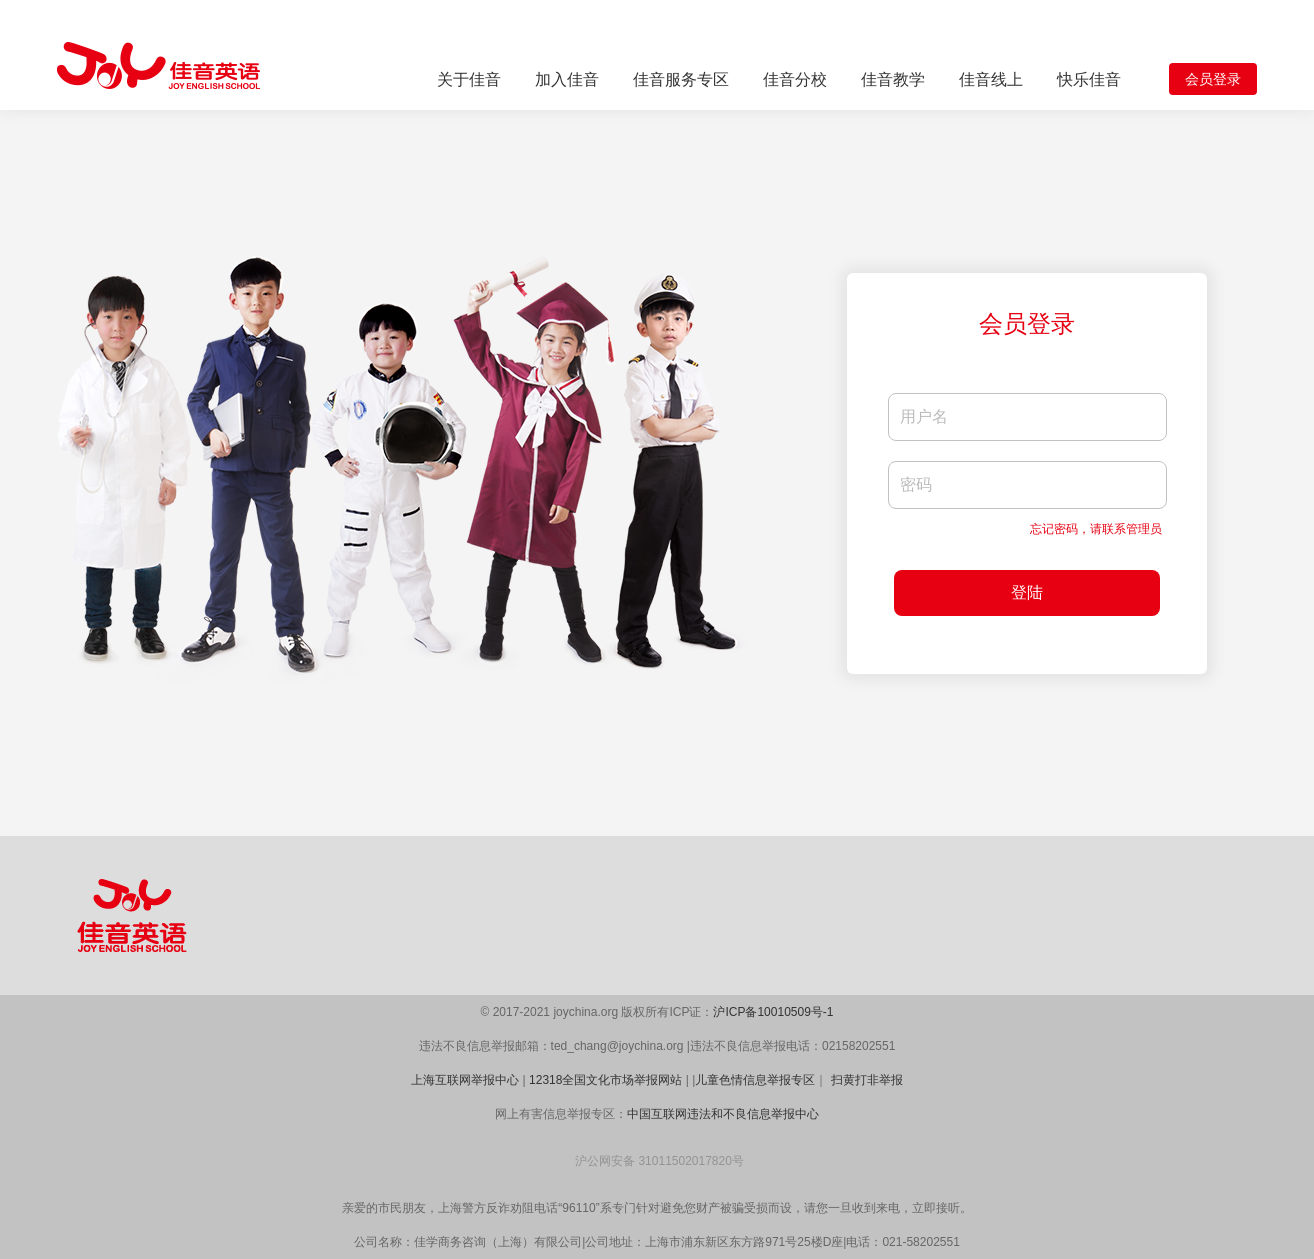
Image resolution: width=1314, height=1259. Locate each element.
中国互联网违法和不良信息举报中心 (723, 1114)
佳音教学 (893, 79)
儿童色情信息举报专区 (755, 1080)
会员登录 (1213, 79)
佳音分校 (795, 79)
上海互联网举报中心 (465, 1080)
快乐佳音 (1089, 79)
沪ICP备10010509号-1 (773, 1012)
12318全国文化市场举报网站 (605, 1080)
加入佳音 (567, 79)
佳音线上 (991, 79)
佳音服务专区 (681, 79)
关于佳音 (469, 79)
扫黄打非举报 (867, 1080)
